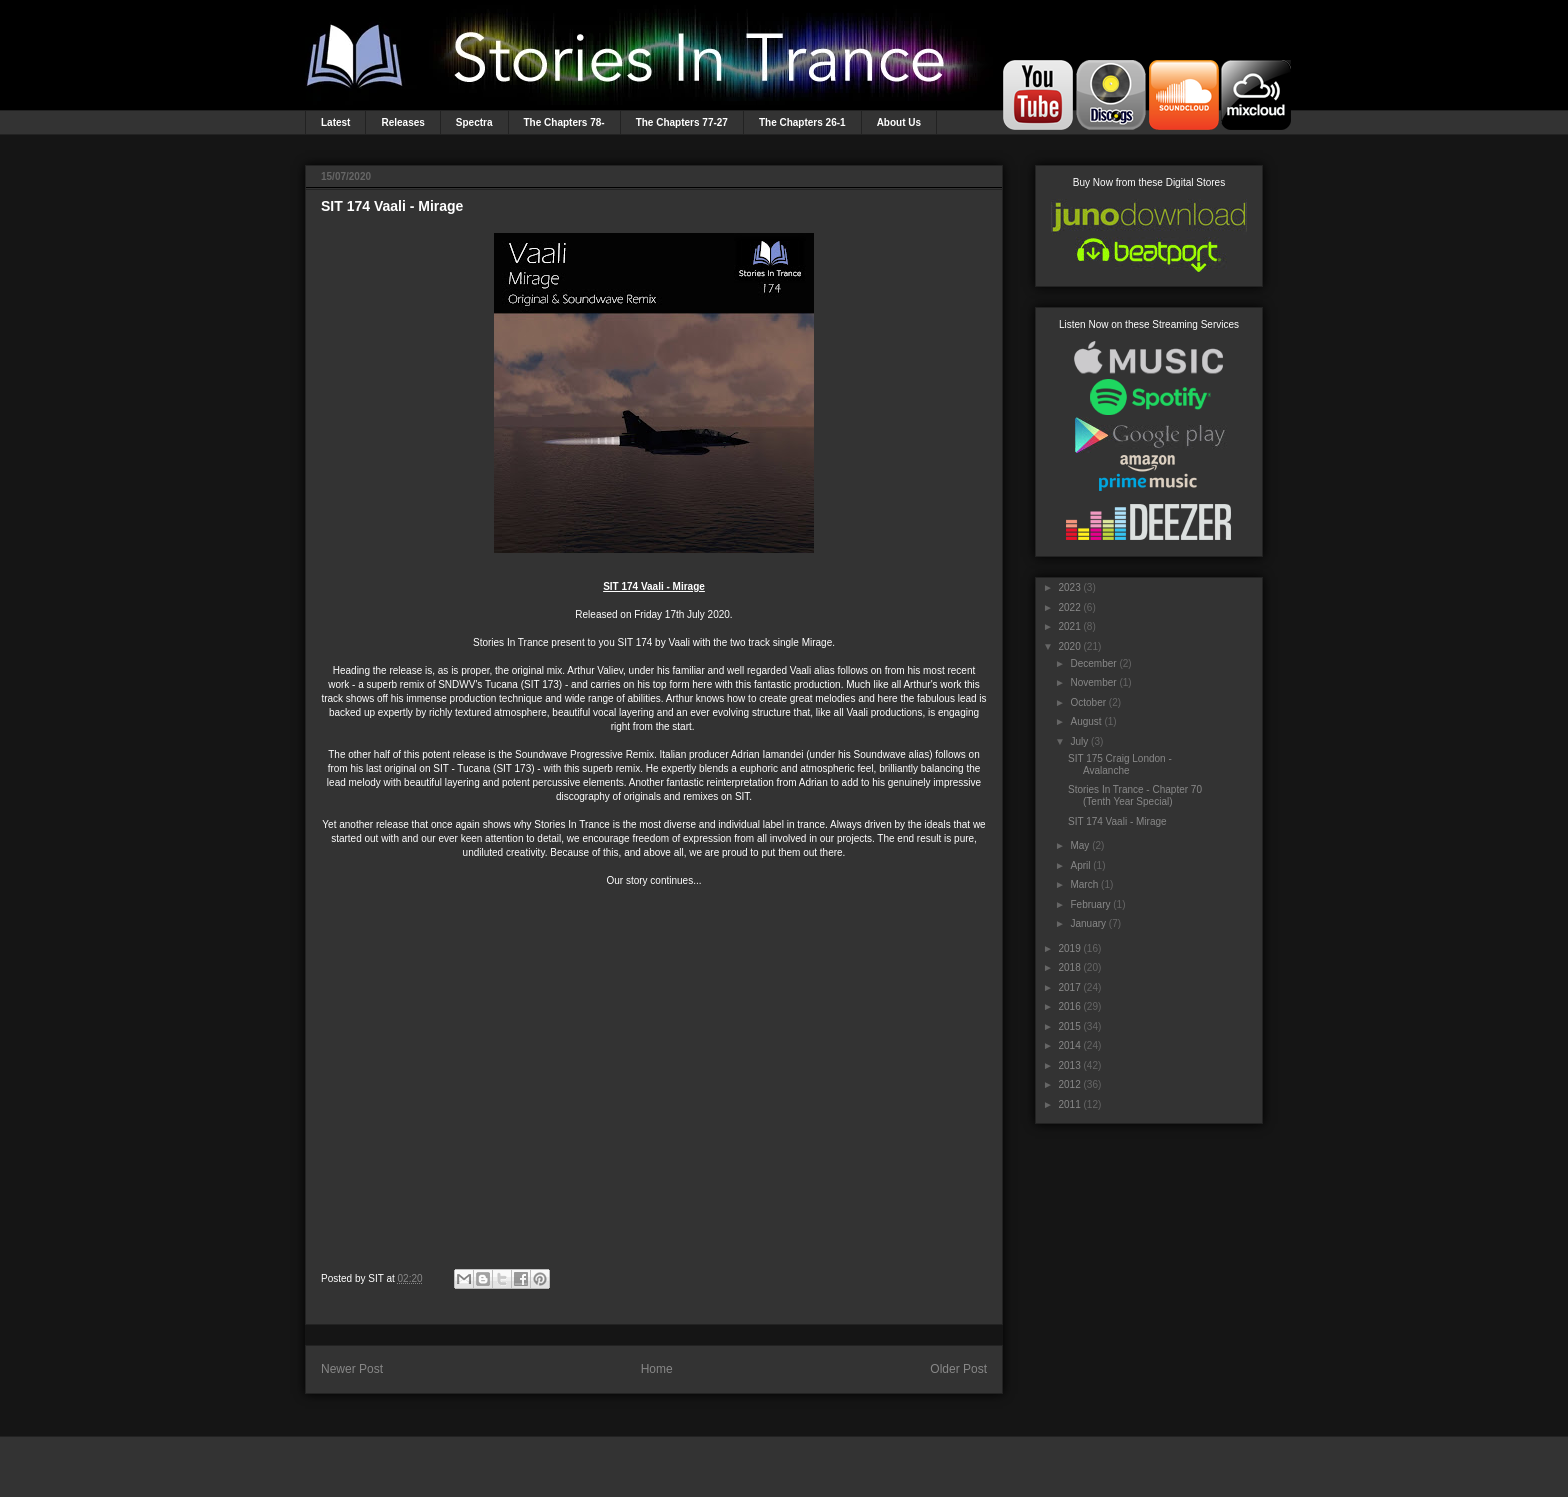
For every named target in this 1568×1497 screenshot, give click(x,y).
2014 (1069, 1045)
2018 (1069, 967)
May (1079, 845)
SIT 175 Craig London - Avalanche (1120, 764)
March (1084, 884)
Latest (335, 122)
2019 (1069, 948)
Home (657, 1369)
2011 (1069, 1104)
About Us (899, 122)
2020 (1069, 646)
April (1080, 865)
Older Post (958, 1369)
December (1093, 663)
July (1079, 741)
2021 (1069, 626)
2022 (1069, 607)
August (1085, 721)
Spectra (474, 122)
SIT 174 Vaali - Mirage (1117, 821)
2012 (1069, 1084)
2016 (1069, 1006)
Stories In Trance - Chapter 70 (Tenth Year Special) (1135, 795)
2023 (1069, 587)
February (1090, 904)
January (1088, 923)
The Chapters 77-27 (682, 122)
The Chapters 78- (564, 122)
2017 (1069, 987)
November (1093, 682)
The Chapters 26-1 (802, 122)
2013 (1069, 1065)
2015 (1069, 1026)
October (1088, 702)
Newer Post (352, 1369)
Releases (402, 122)
